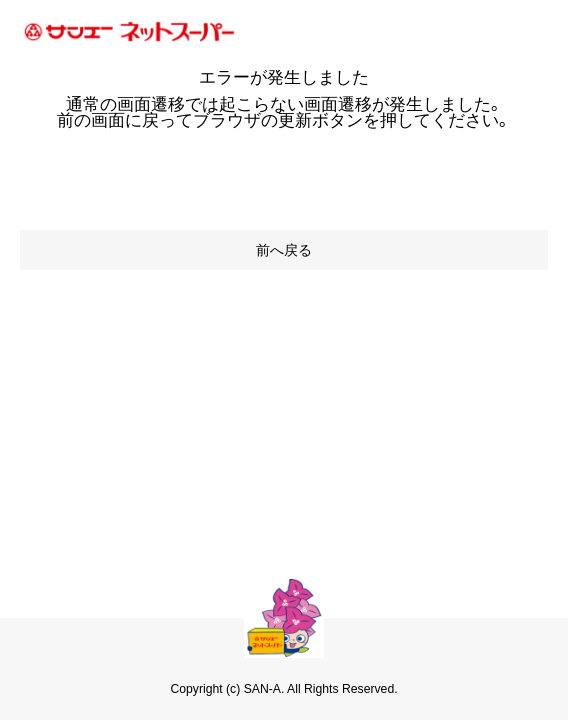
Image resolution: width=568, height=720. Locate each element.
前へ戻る (284, 250)
